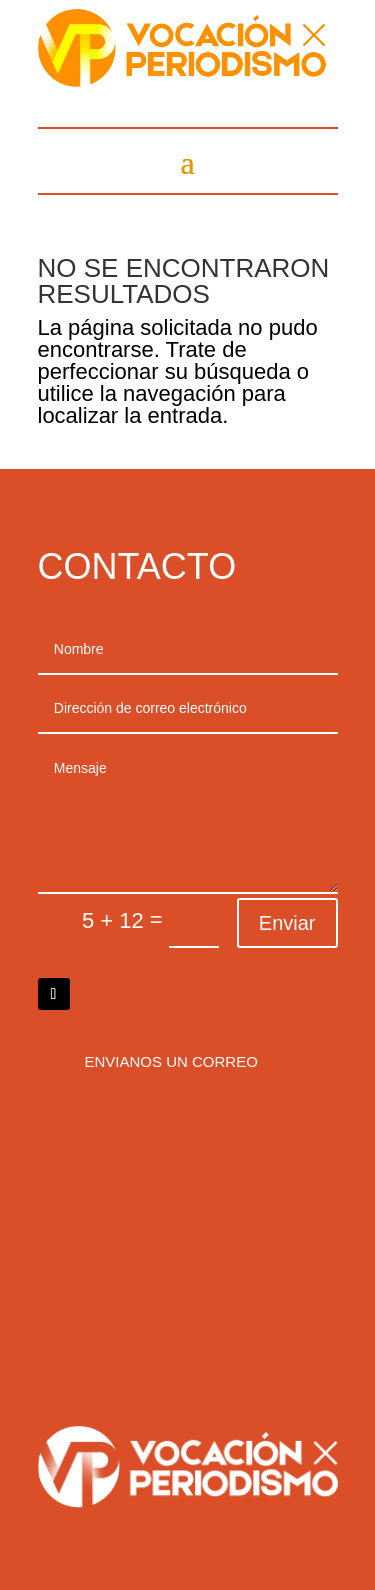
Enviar (287, 923)
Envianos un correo (171, 1061)
